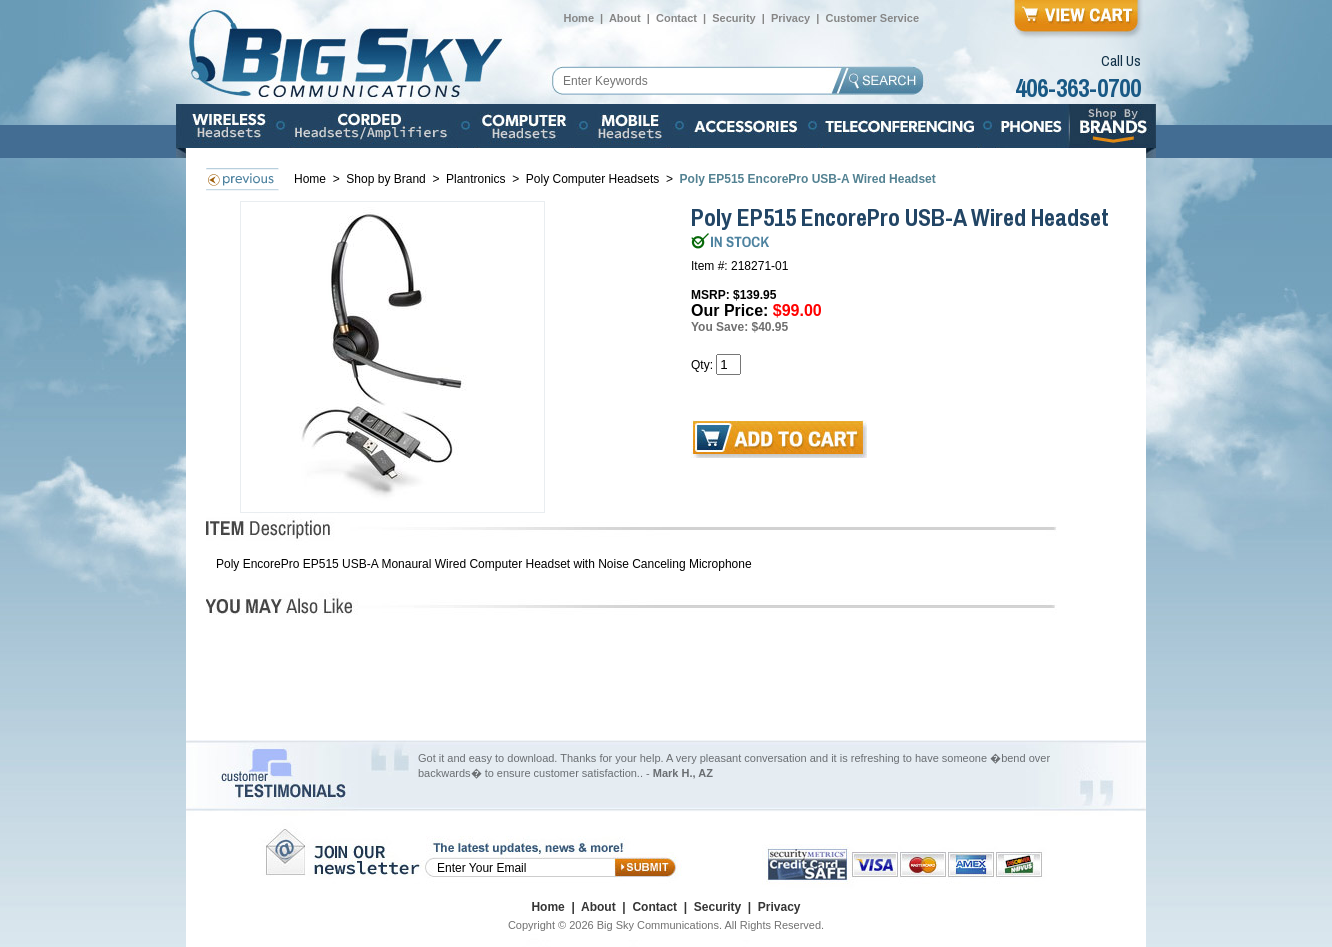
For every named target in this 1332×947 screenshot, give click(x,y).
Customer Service (872, 18)
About (625, 18)
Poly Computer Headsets (594, 179)
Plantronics (475, 179)
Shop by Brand (387, 179)
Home (578, 18)
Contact (676, 18)
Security (733, 18)
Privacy (790, 18)
